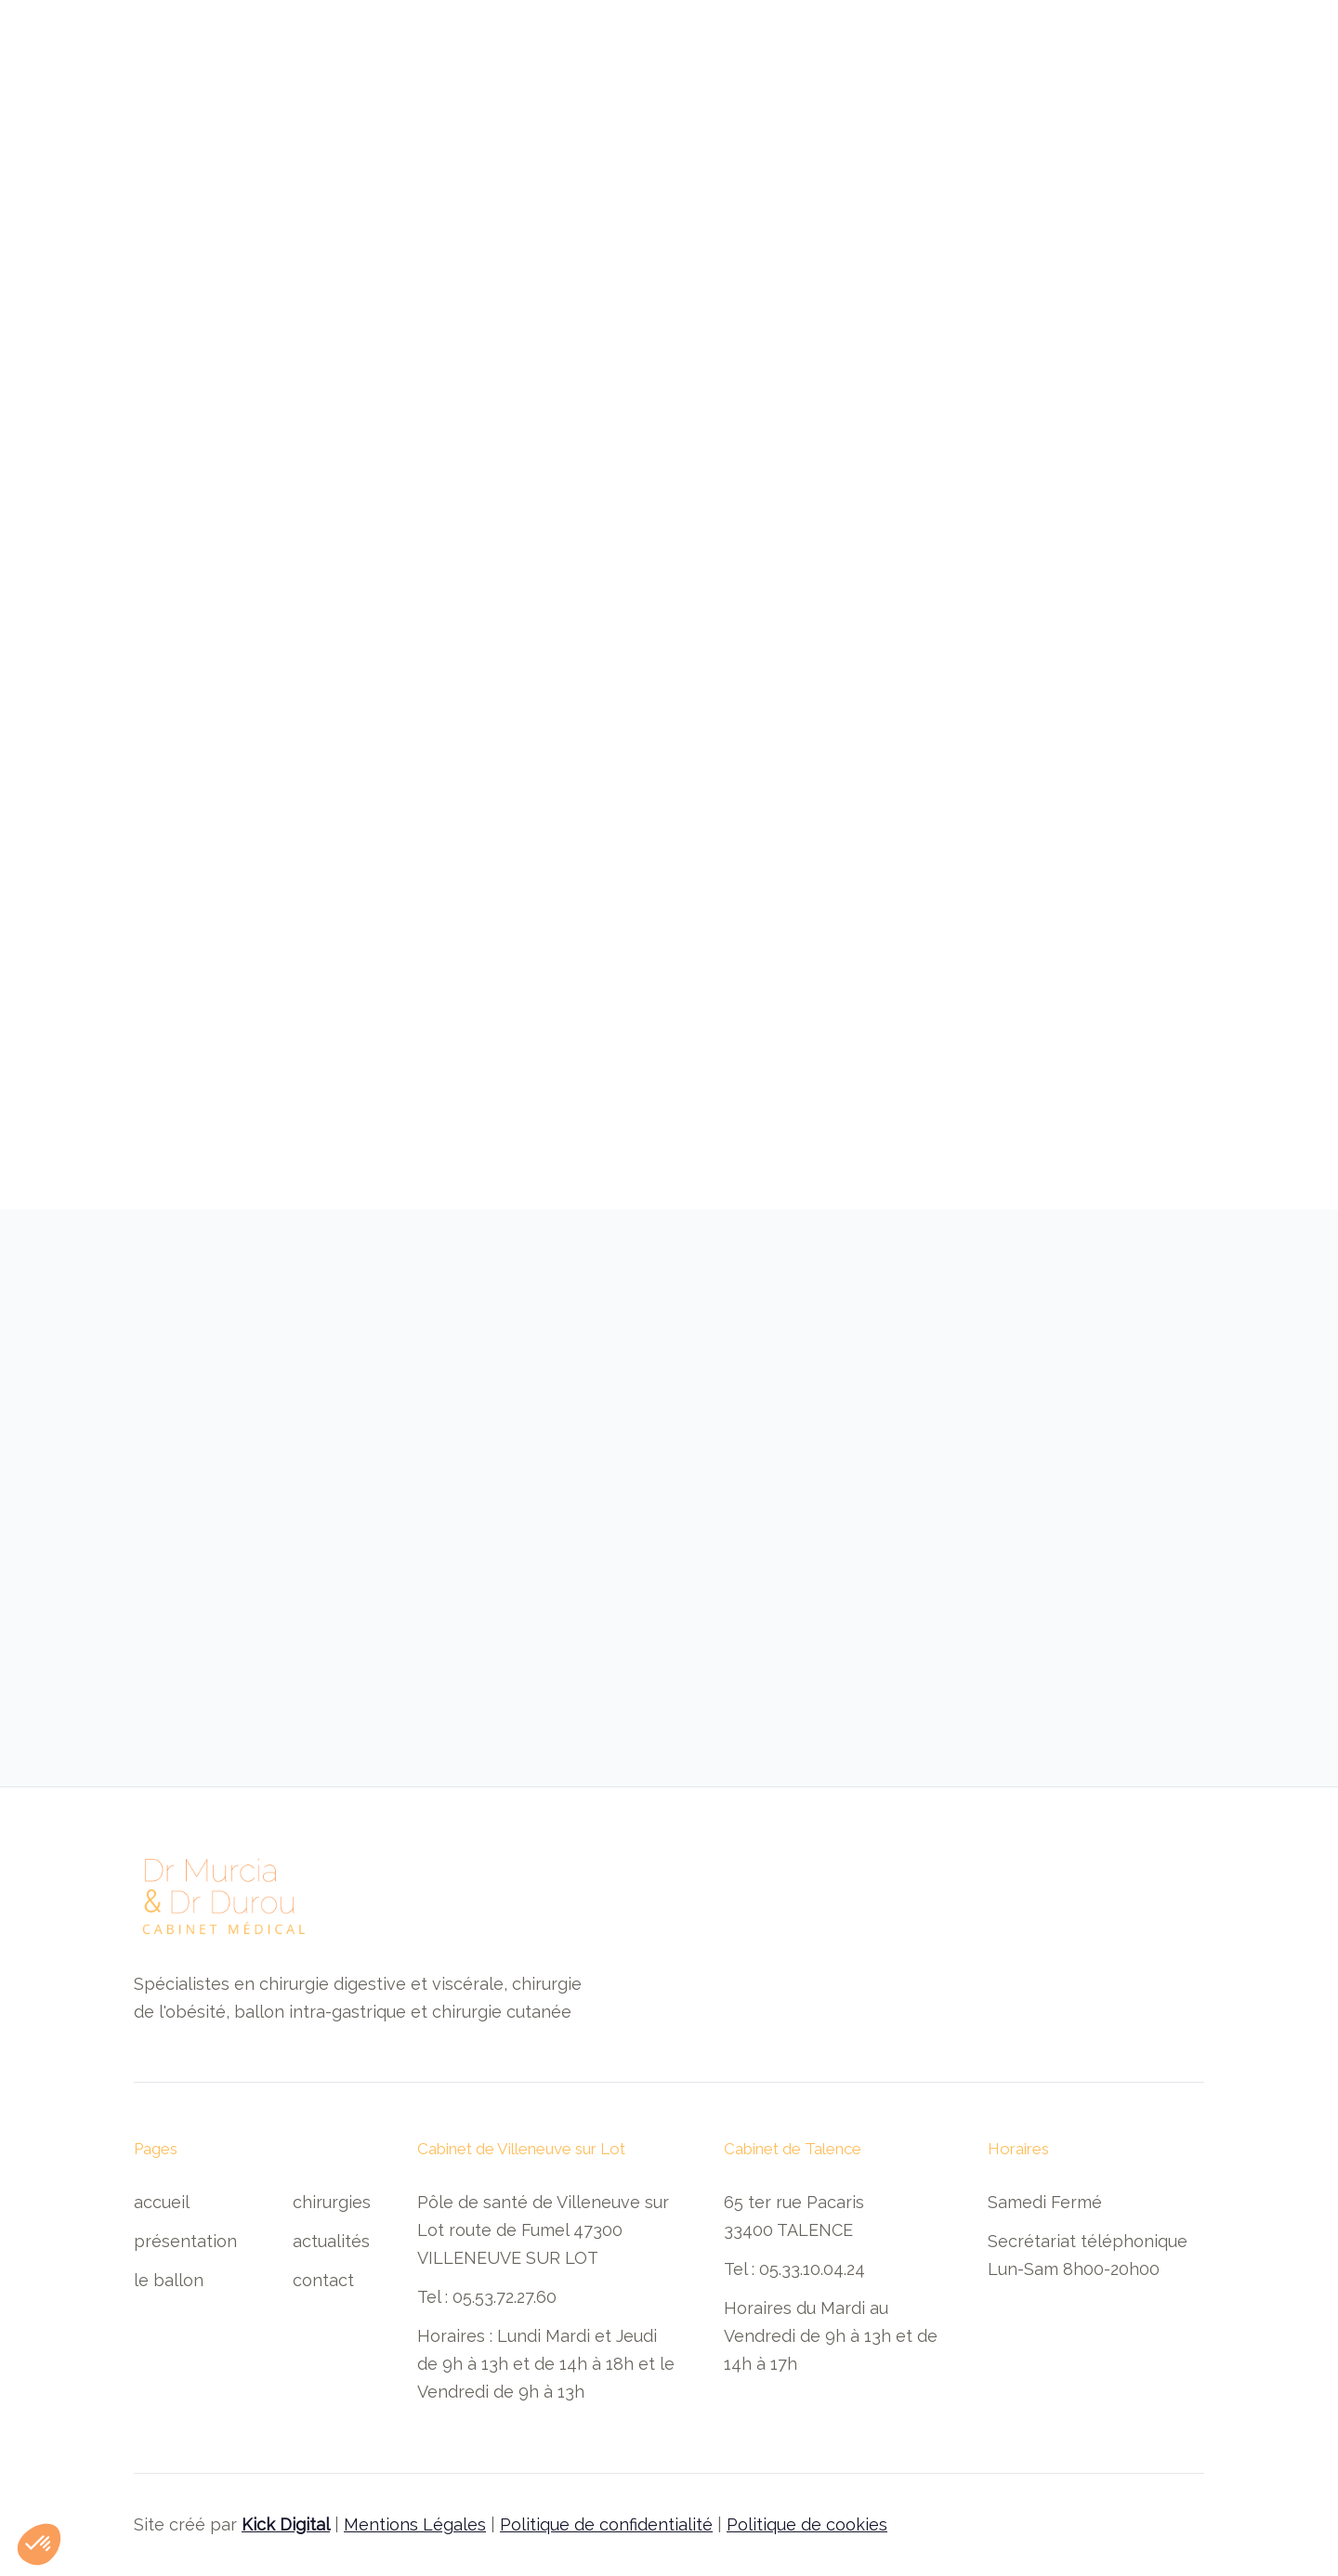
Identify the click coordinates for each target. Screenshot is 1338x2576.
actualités (935, 71)
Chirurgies (332, 2202)
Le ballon (168, 2280)
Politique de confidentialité (606, 2524)
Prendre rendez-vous (1105, 71)
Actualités (331, 2241)
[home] (208, 71)
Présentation (185, 2241)
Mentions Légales (415, 2524)
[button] (821, 71)
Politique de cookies (807, 2524)
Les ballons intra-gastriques (636, 71)
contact (323, 2280)
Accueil (340, 71)
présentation (447, 71)
